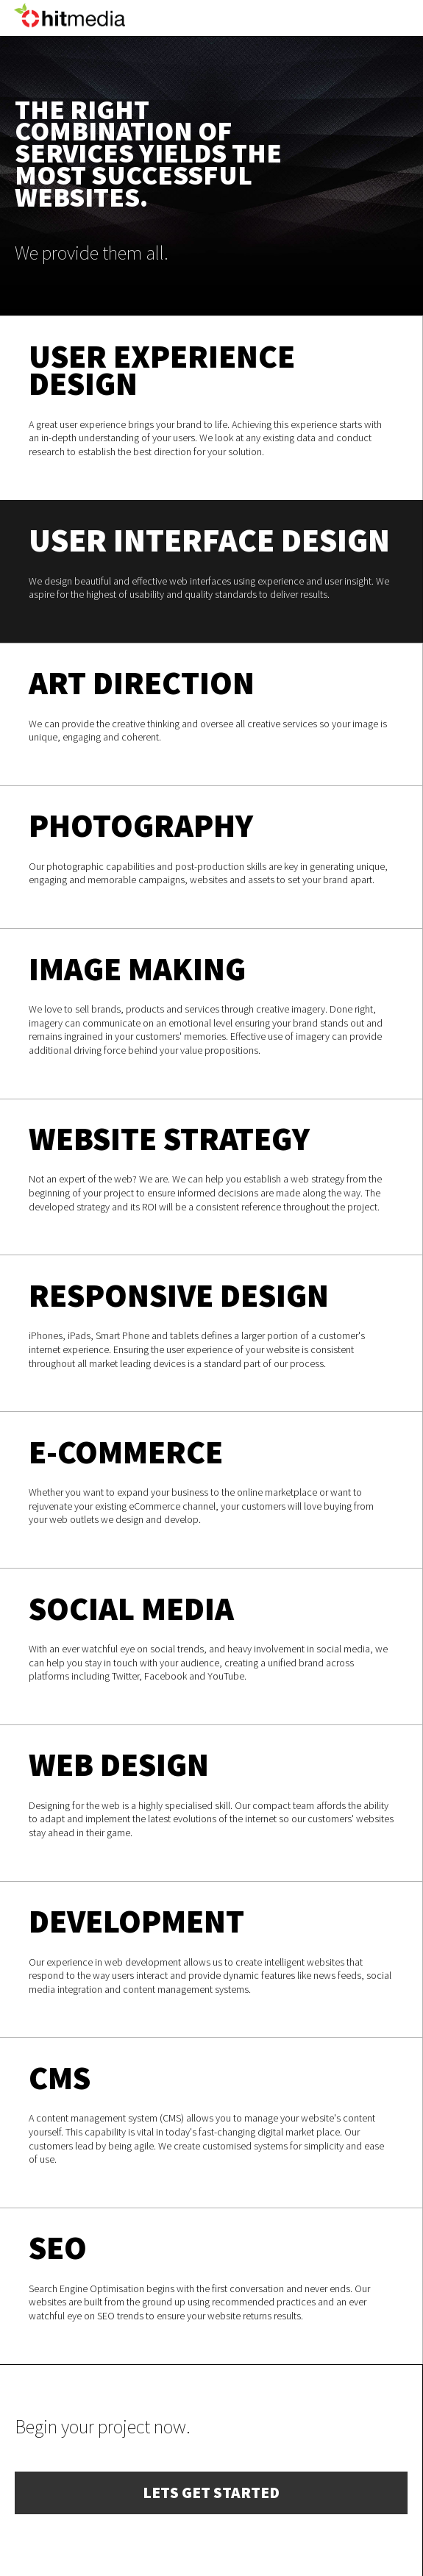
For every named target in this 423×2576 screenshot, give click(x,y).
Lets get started (211, 2492)
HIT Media (70, 35)
